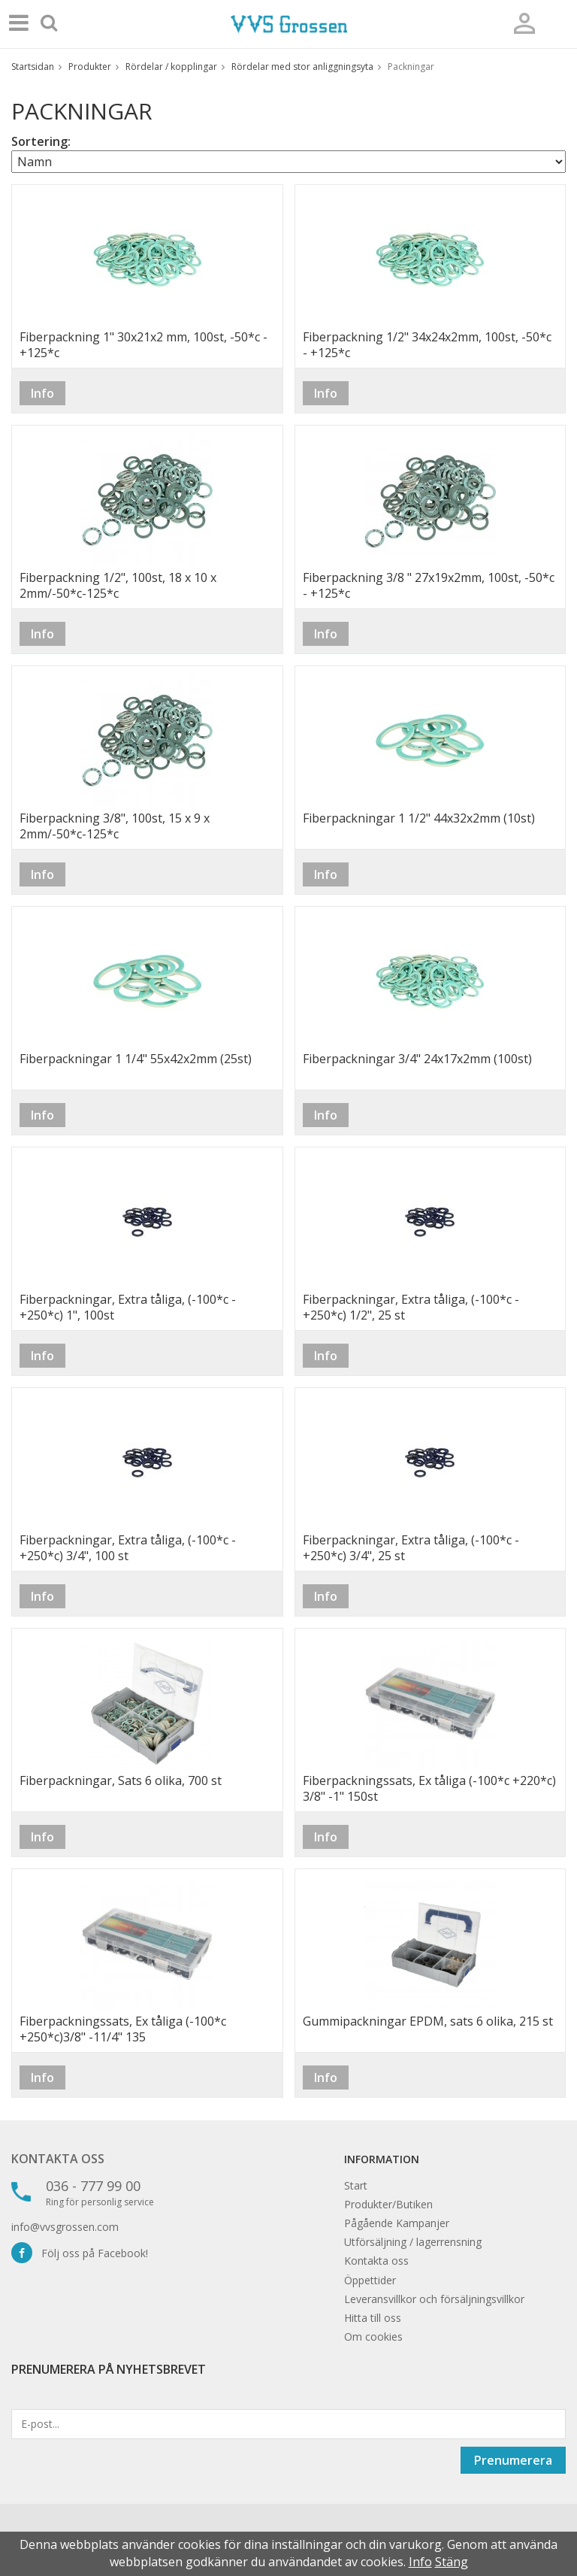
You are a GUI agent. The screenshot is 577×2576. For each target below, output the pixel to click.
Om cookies (373, 2336)
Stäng (451, 2561)
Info (42, 393)
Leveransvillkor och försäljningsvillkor (434, 2299)
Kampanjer (422, 2223)
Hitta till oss (372, 2318)
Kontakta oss (57, 2158)
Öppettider (370, 2280)
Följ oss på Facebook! (79, 2253)
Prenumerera (513, 2460)
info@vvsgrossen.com (65, 2227)
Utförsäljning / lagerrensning (413, 2242)
